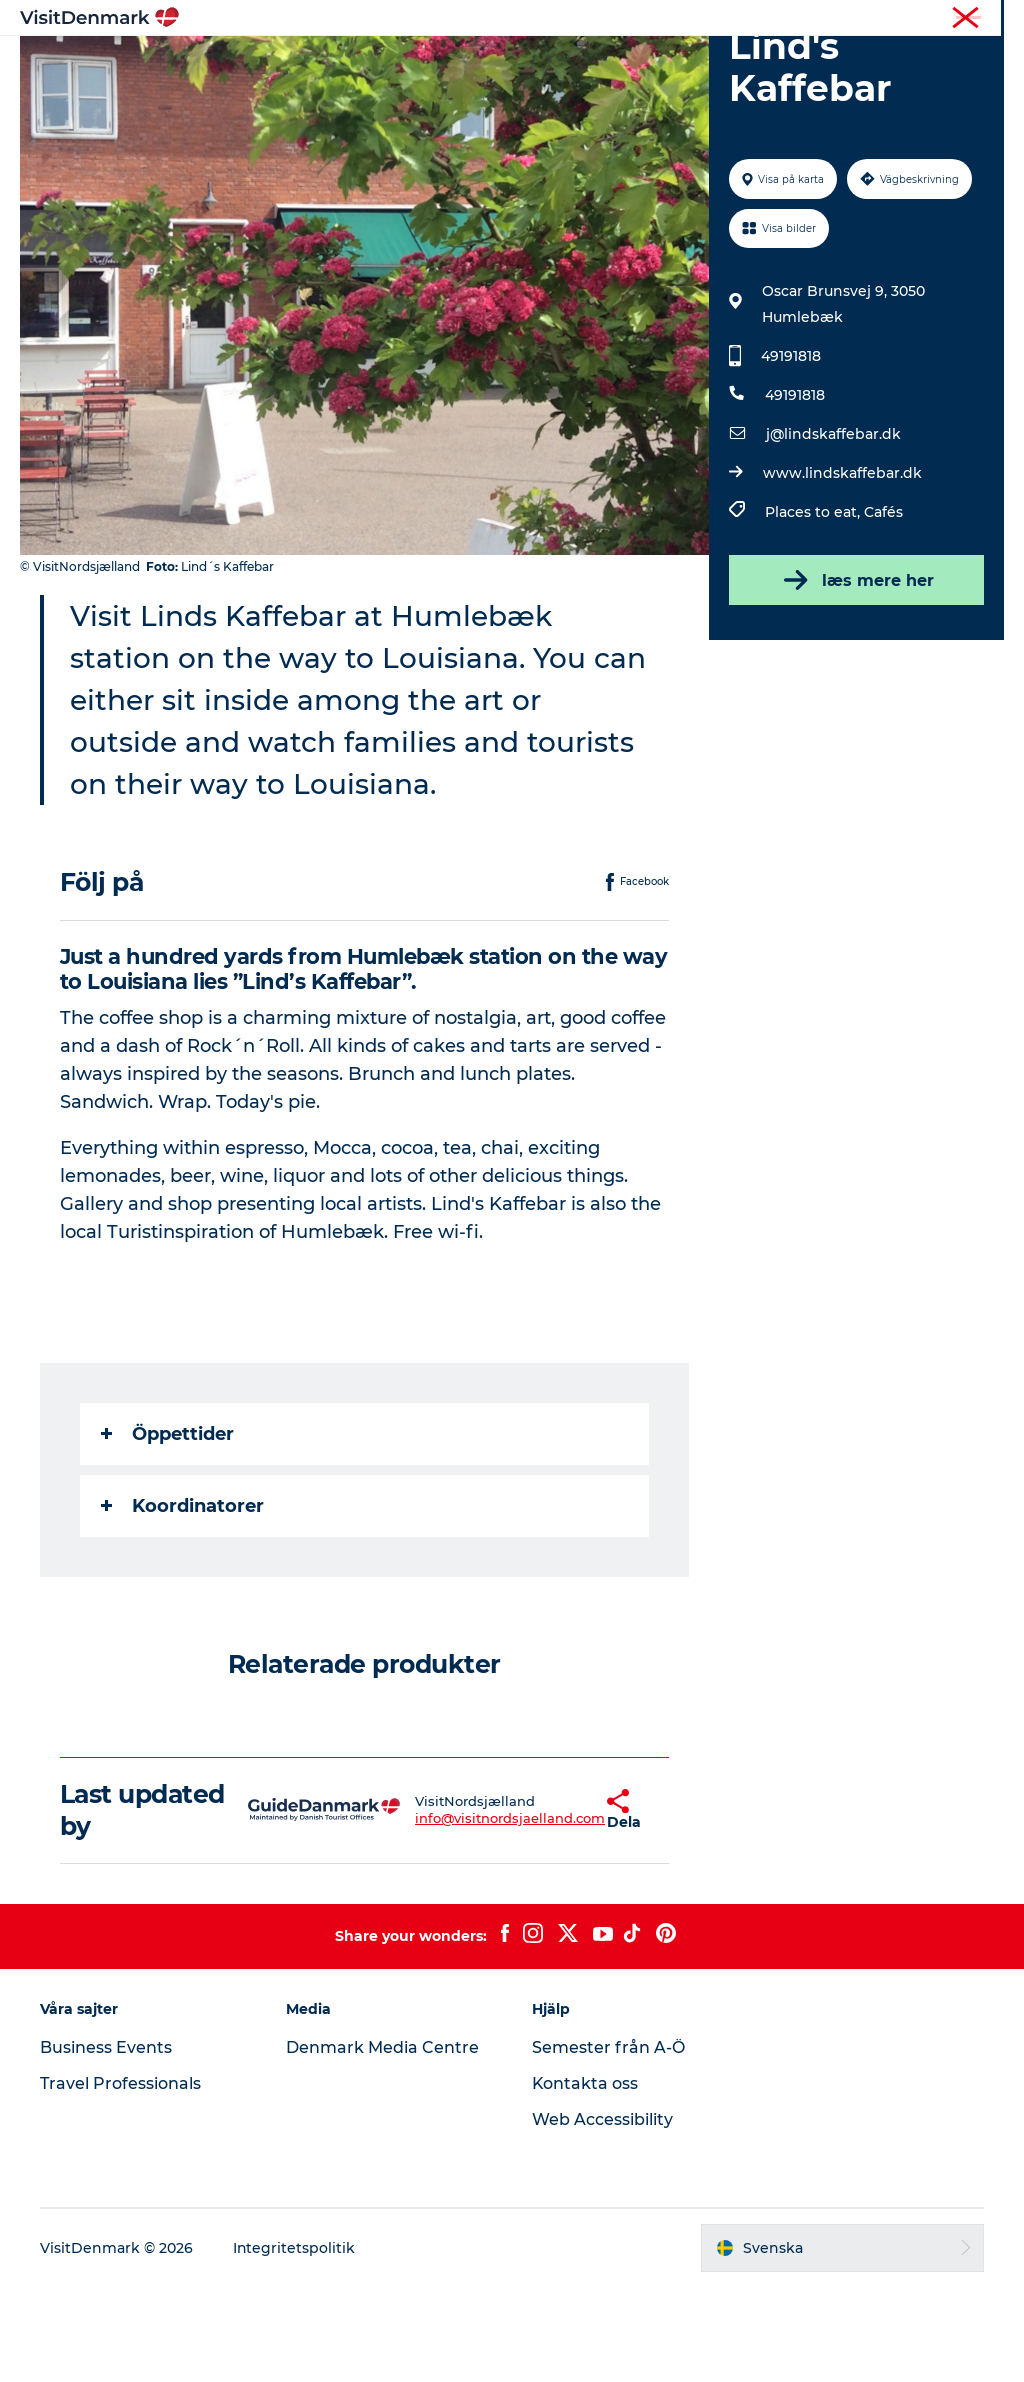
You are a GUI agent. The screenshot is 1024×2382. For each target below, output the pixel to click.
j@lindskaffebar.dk (833, 529)
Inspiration (295, 64)
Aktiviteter (492, 64)
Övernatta (599, 64)
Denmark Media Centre (382, 2142)
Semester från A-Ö (608, 2142)
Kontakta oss (585, 2178)
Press (988, 19)
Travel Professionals (120, 2178)
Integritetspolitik (294, 2343)
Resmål (394, 64)
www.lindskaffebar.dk (842, 568)
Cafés (883, 607)
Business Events (106, 2142)
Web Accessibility (602, 2214)
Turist (935, 19)
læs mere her (856, 675)
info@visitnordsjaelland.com (453, 1913)
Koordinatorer (182, 1601)
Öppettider (167, 1529)
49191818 (791, 451)
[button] (550, 1905)
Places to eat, (814, 607)
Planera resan (719, 64)
